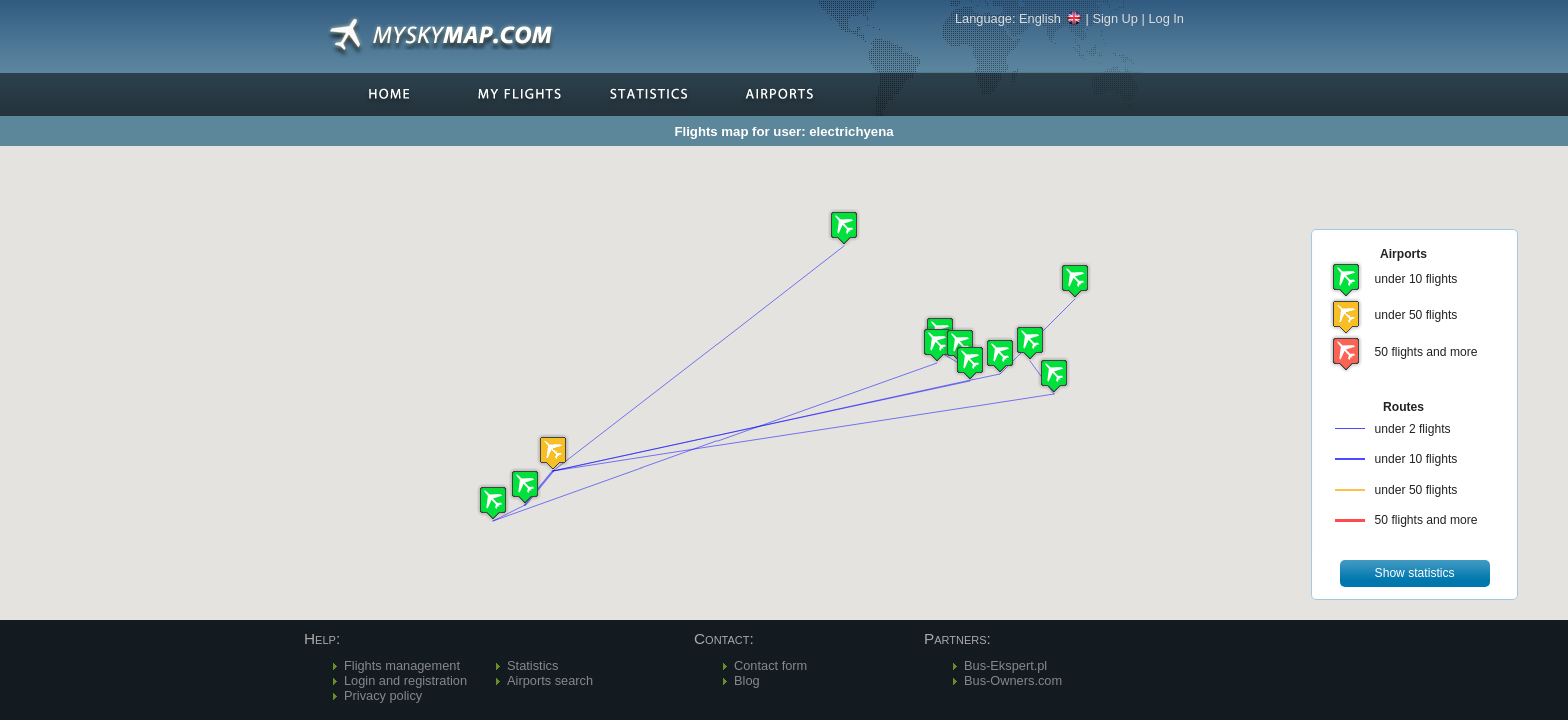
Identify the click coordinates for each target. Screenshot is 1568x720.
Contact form (770, 665)
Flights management (402, 665)
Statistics (532, 665)
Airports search (550, 680)
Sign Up (1115, 18)
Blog (747, 680)
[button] (553, 452)
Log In (1166, 18)
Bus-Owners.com (1013, 680)
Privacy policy (383, 695)
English (1050, 18)
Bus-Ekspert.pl (1005, 665)
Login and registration (405, 680)
